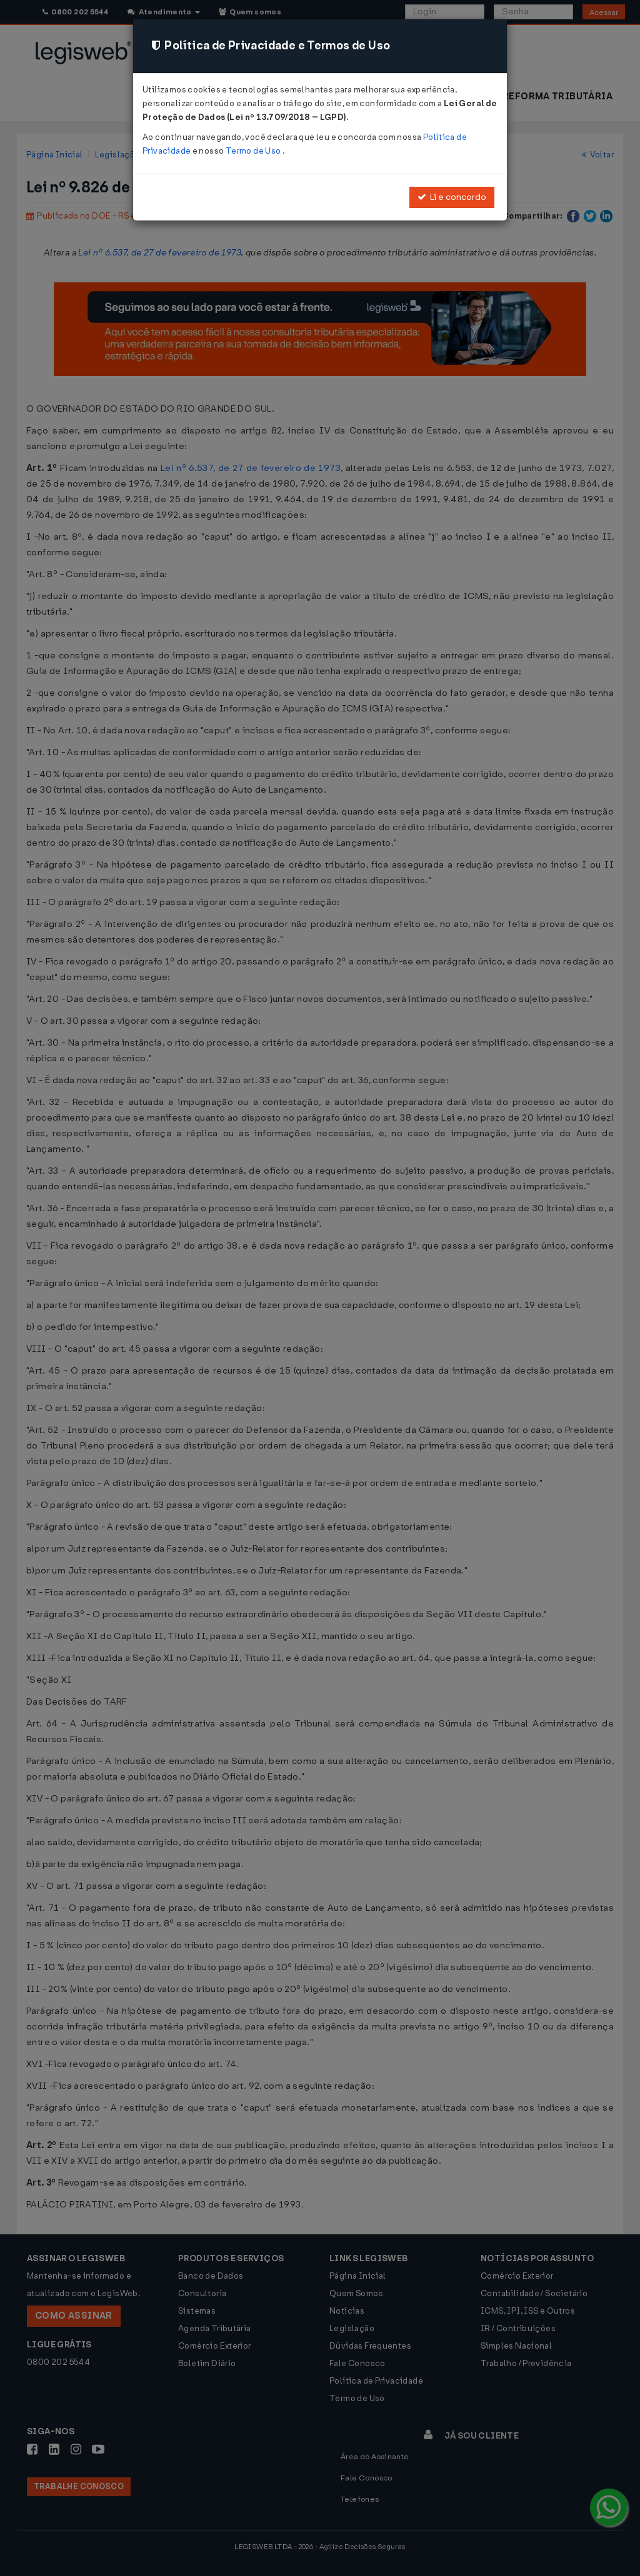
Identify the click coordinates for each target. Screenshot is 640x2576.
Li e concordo (452, 197)
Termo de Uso (254, 151)
